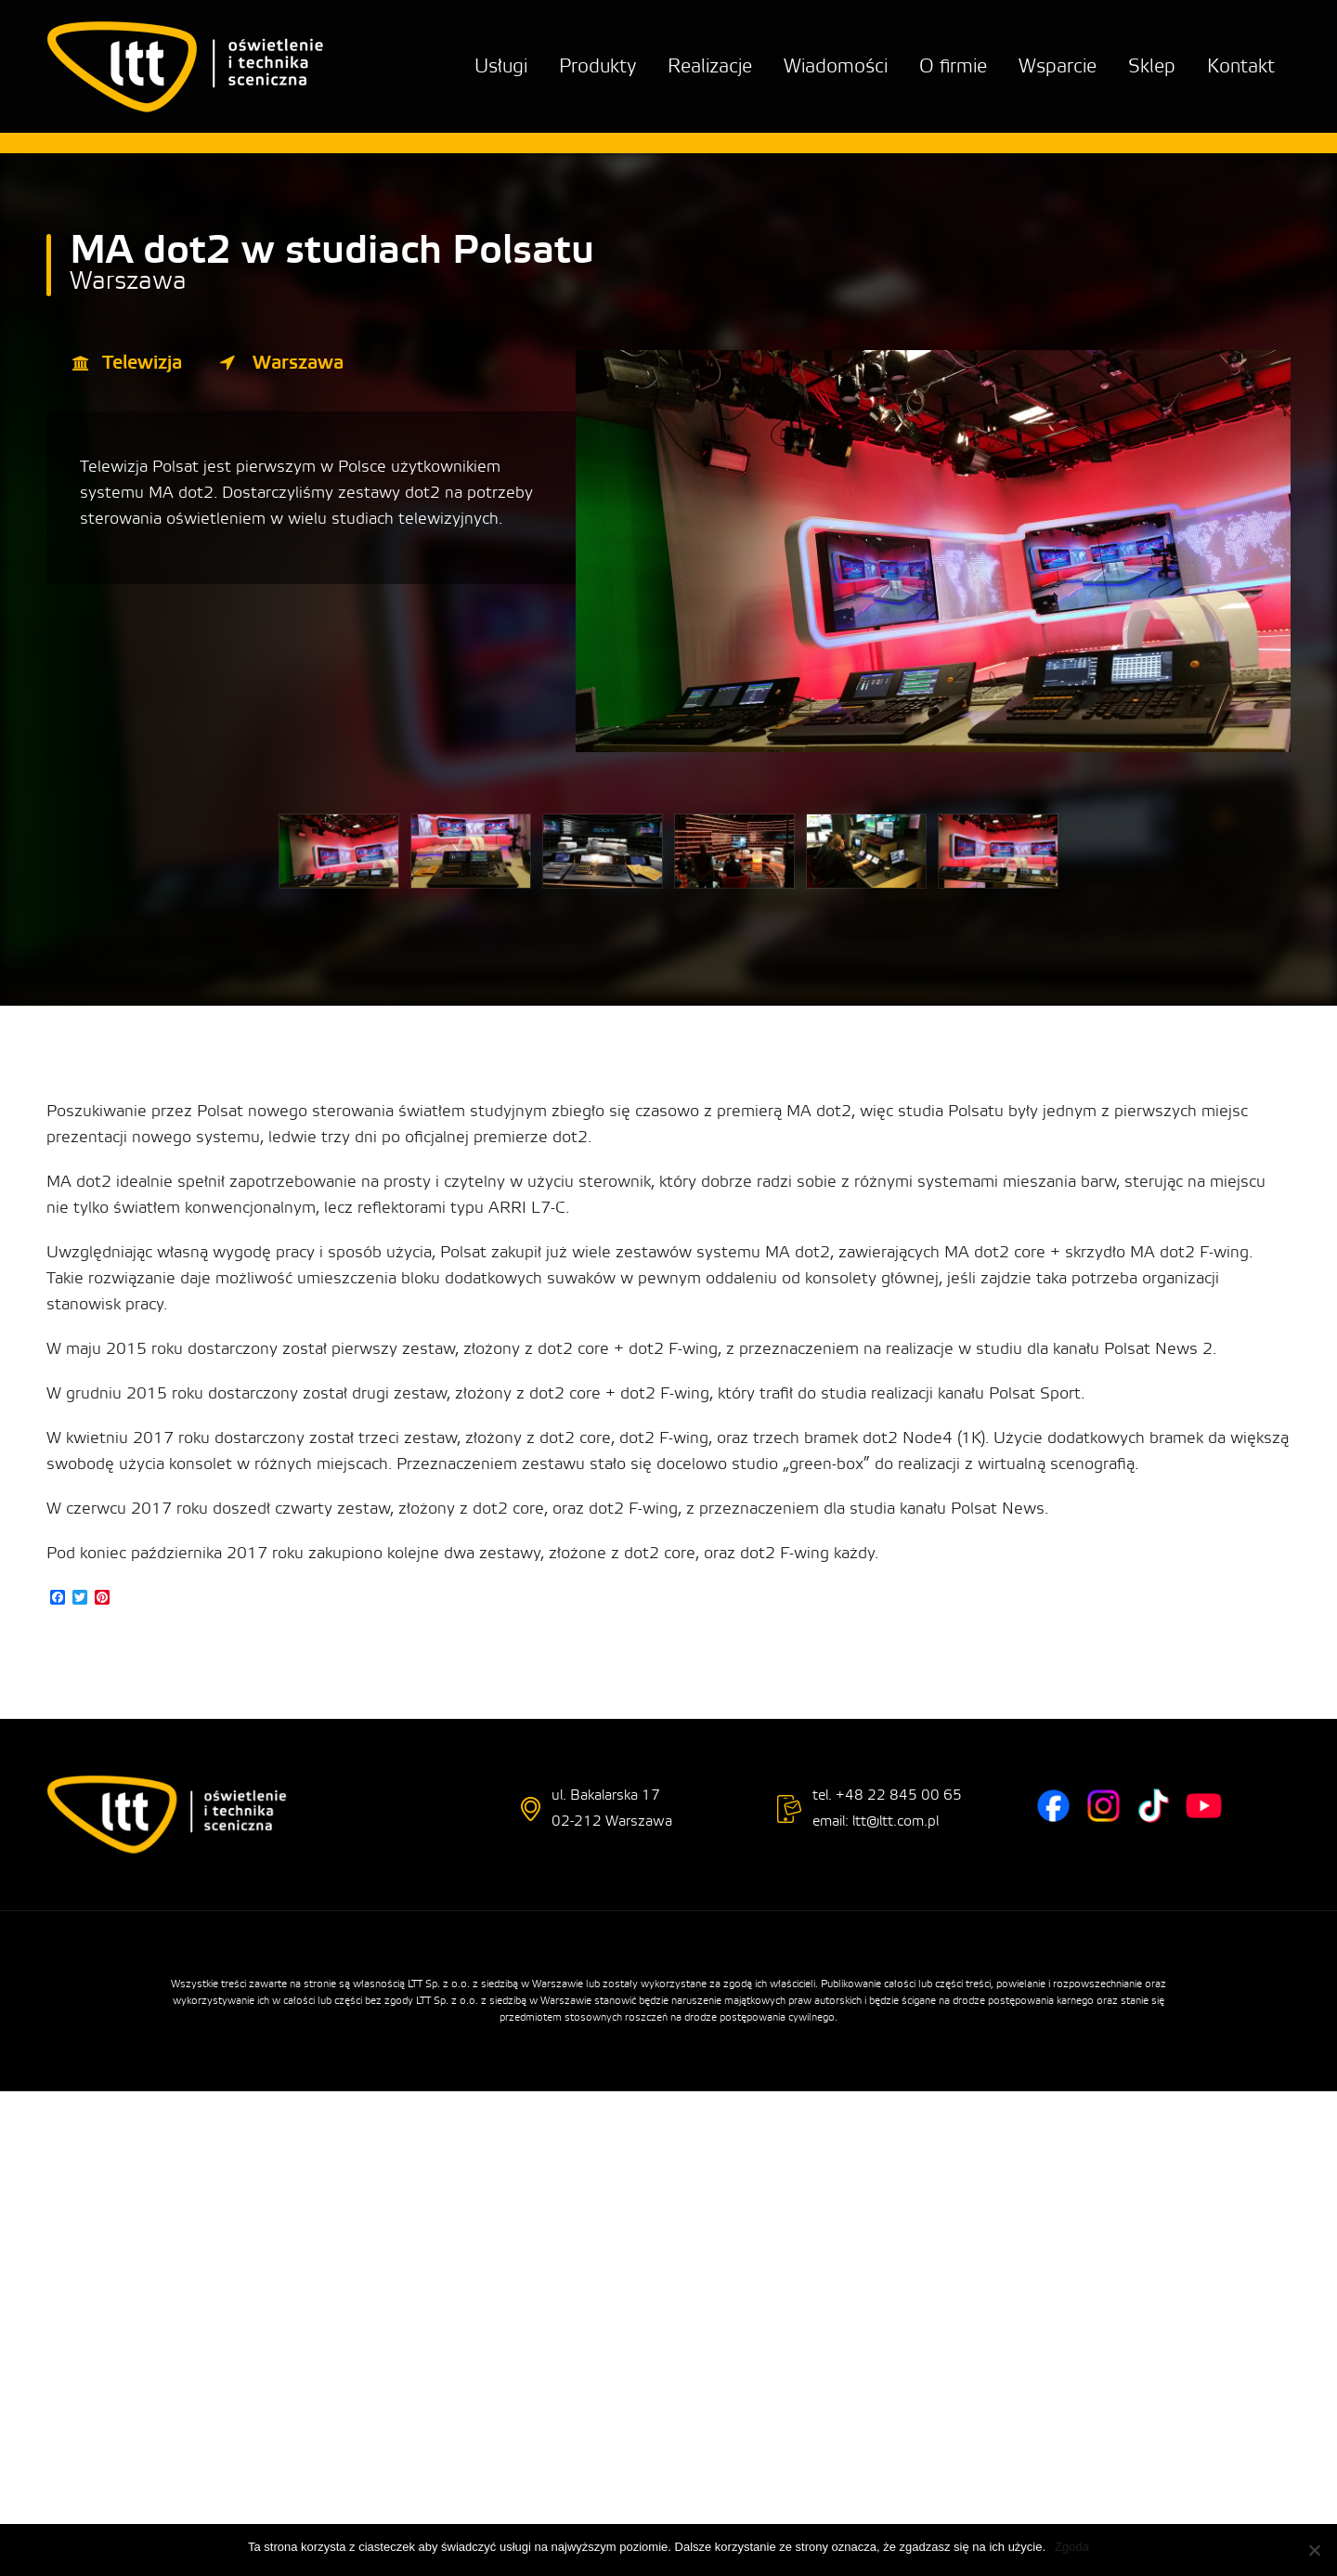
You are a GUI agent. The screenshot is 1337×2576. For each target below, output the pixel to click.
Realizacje (710, 66)
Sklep (1151, 66)
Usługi (500, 66)
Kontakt (1241, 66)
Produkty (597, 66)
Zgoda (1072, 2547)
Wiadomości (836, 66)
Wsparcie (1058, 66)
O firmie (953, 66)
